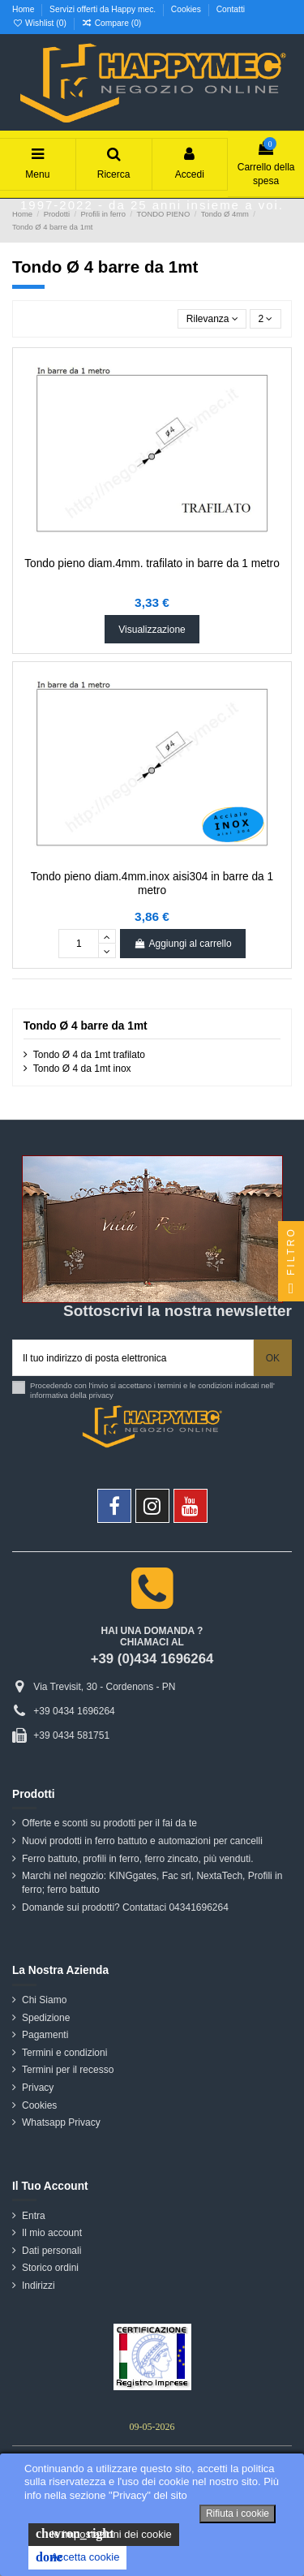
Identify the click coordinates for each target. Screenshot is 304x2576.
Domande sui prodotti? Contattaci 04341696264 (125, 1907)
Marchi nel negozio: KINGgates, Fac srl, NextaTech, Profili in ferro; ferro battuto (152, 1882)
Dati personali (51, 2250)
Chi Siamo (44, 2000)
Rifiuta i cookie (237, 2513)
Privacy (38, 2087)
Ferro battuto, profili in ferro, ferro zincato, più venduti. (137, 1858)
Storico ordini (50, 2267)
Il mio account (52, 2232)
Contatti (230, 9)
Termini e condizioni (64, 2052)
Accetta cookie (77, 2557)
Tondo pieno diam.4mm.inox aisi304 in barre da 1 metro (152, 883)
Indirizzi (38, 2285)
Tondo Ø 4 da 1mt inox (82, 1068)
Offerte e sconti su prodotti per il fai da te (109, 1823)
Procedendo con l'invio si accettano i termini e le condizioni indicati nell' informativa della (152, 1390)
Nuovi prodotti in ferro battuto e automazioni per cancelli (142, 1841)
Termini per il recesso (67, 2069)
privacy (101, 1395)
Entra (33, 2215)
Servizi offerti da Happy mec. (103, 9)
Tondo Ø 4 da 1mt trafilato (89, 1054)
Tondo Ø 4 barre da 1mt (86, 1026)
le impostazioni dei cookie (104, 2534)
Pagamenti (45, 2035)
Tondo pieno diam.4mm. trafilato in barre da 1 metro (152, 563)
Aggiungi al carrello (182, 943)
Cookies (187, 9)
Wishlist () (40, 23)
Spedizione (46, 2017)
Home (24, 9)
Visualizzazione (152, 629)
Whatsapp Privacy (61, 2122)
